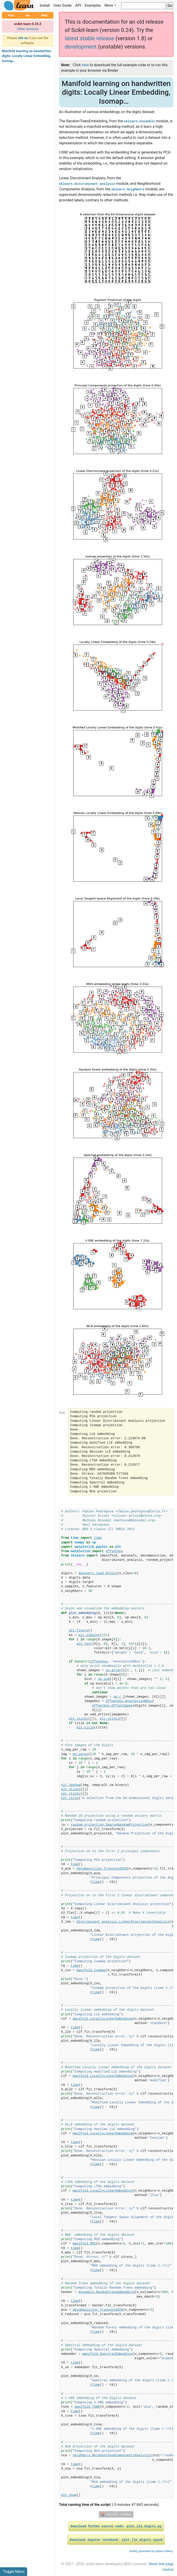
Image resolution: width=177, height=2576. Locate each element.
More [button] (108, 5)
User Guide (62, 5)
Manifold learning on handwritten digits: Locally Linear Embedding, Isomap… (26, 56)
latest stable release (89, 38)
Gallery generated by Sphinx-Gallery (151, 2551)
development (81, 46)
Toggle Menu (13, 2571)
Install (45, 5)
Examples (93, 5)
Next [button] (44, 15)
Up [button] (28, 15)
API (78, 5)
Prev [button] (11, 15)
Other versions (27, 29)
